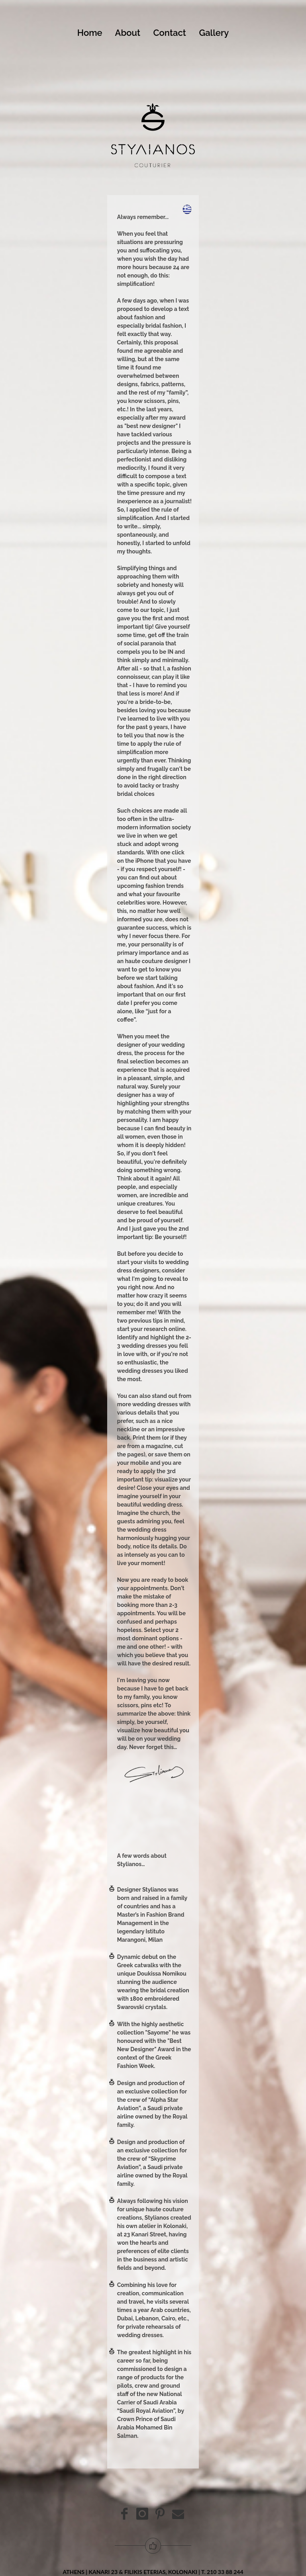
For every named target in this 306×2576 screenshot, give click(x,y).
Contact (175, 32)
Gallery (214, 32)
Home (95, 32)
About (133, 32)
